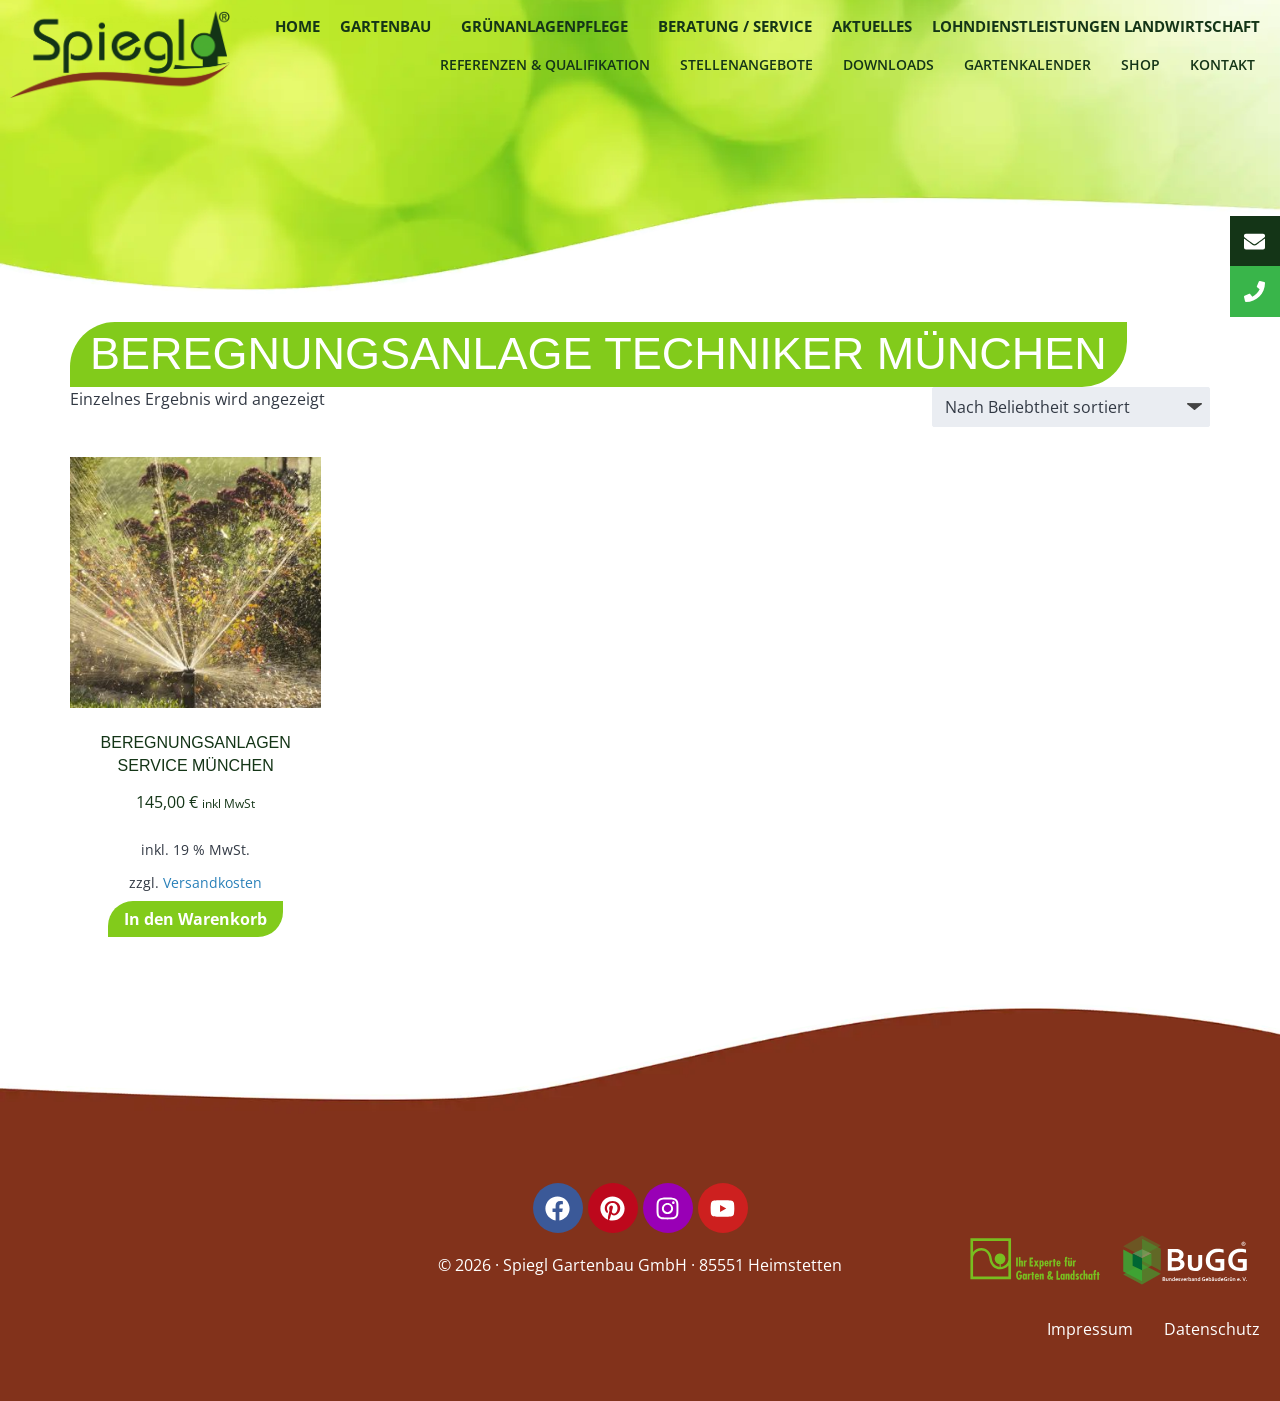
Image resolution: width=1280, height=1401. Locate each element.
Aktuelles (872, 26)
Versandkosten (212, 882)
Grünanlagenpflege (544, 26)
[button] (390, 26)
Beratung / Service (735, 26)
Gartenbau (385, 26)
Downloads (888, 64)
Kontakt (1222, 64)
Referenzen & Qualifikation (545, 64)
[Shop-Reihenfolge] (1071, 407)
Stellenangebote (746, 64)
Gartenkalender (1027, 64)
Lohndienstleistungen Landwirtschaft (1096, 26)
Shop (1140, 64)
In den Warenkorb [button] (195, 919)
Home (297, 26)
